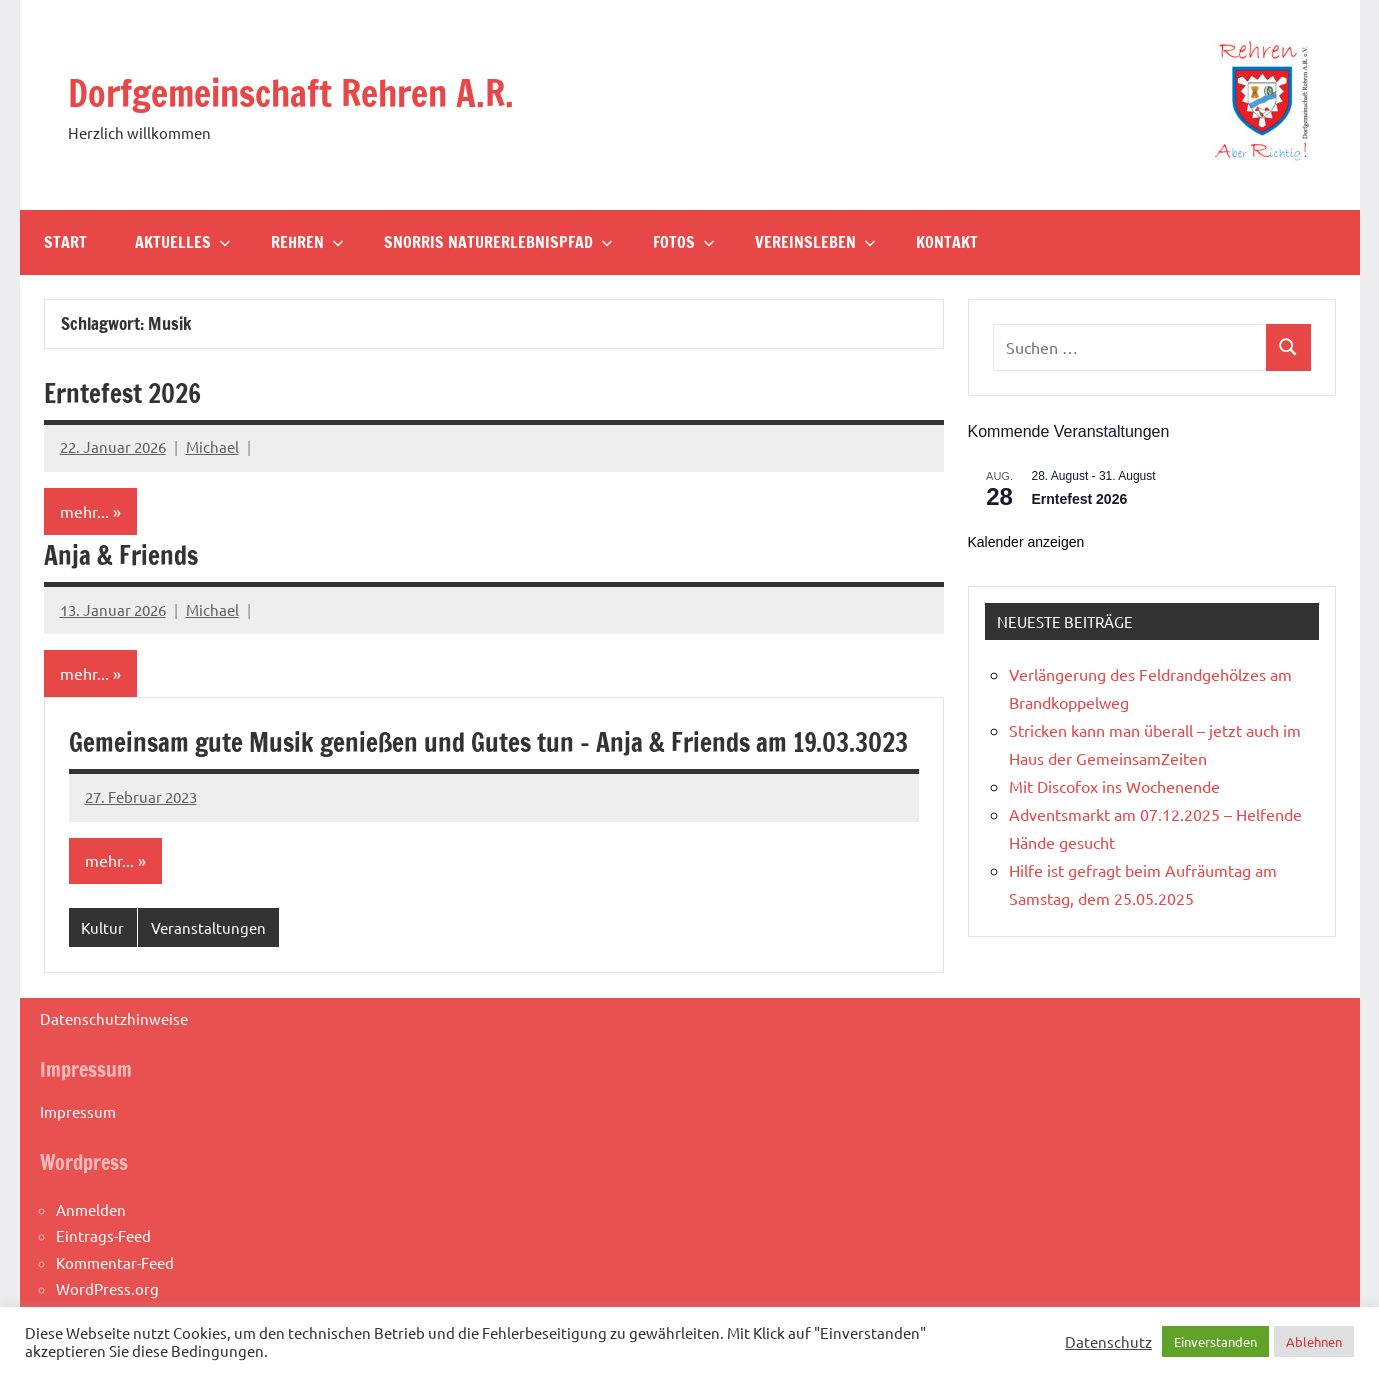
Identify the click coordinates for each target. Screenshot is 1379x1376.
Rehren (307, 242)
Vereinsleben (815, 242)
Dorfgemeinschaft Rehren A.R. (320, 91)
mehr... (84, 512)
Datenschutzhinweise (114, 1059)
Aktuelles (183, 242)
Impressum (78, 1152)
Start (65, 242)
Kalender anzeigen (1026, 542)
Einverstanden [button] (1215, 1341)
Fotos (684, 242)
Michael (212, 446)
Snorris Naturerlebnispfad (498, 242)
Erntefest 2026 (132, 392)
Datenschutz (1108, 1342)
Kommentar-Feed (115, 1303)
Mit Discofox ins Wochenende (1114, 786)
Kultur (102, 968)
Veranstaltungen (208, 968)
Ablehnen (1314, 1341)
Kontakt (947, 242)
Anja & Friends (128, 554)
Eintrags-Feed (103, 1277)
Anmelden (91, 1251)
